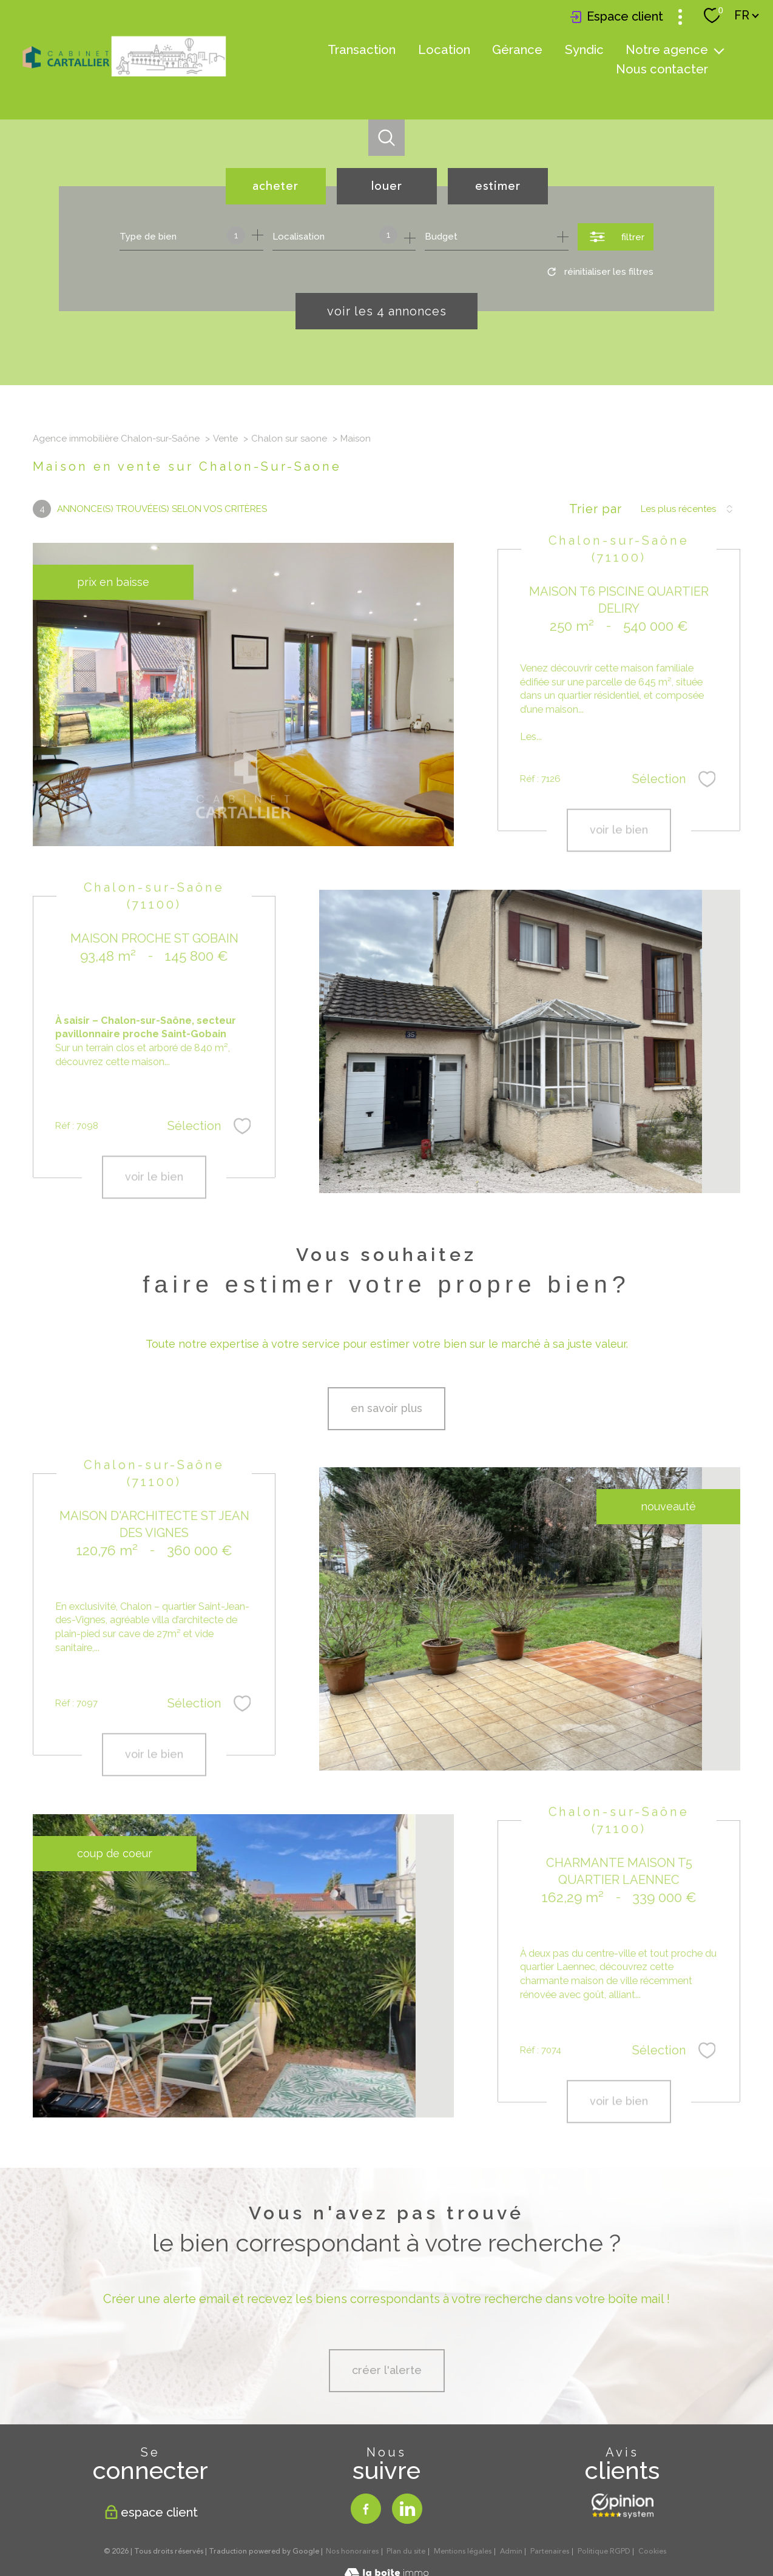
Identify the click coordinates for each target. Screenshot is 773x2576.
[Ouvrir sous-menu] (719, 49)
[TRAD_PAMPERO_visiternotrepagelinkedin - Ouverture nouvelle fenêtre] (407, 2509)
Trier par (595, 509)
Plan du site (405, 2551)
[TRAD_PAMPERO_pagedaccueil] (124, 77)
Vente (225, 438)
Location (444, 49)
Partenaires (549, 2551)
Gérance (517, 49)
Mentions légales (462, 2551)
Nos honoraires (352, 2551)
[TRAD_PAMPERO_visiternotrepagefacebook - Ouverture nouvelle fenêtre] (366, 2509)
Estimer (498, 186)
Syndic (583, 49)
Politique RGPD (604, 2551)
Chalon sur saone (289, 438)
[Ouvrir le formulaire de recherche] (615, 237)
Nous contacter (662, 69)
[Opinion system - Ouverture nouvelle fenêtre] (622, 2506)
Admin (511, 2551)
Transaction (362, 49)
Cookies (652, 2551)
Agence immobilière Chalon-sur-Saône (116, 438)
